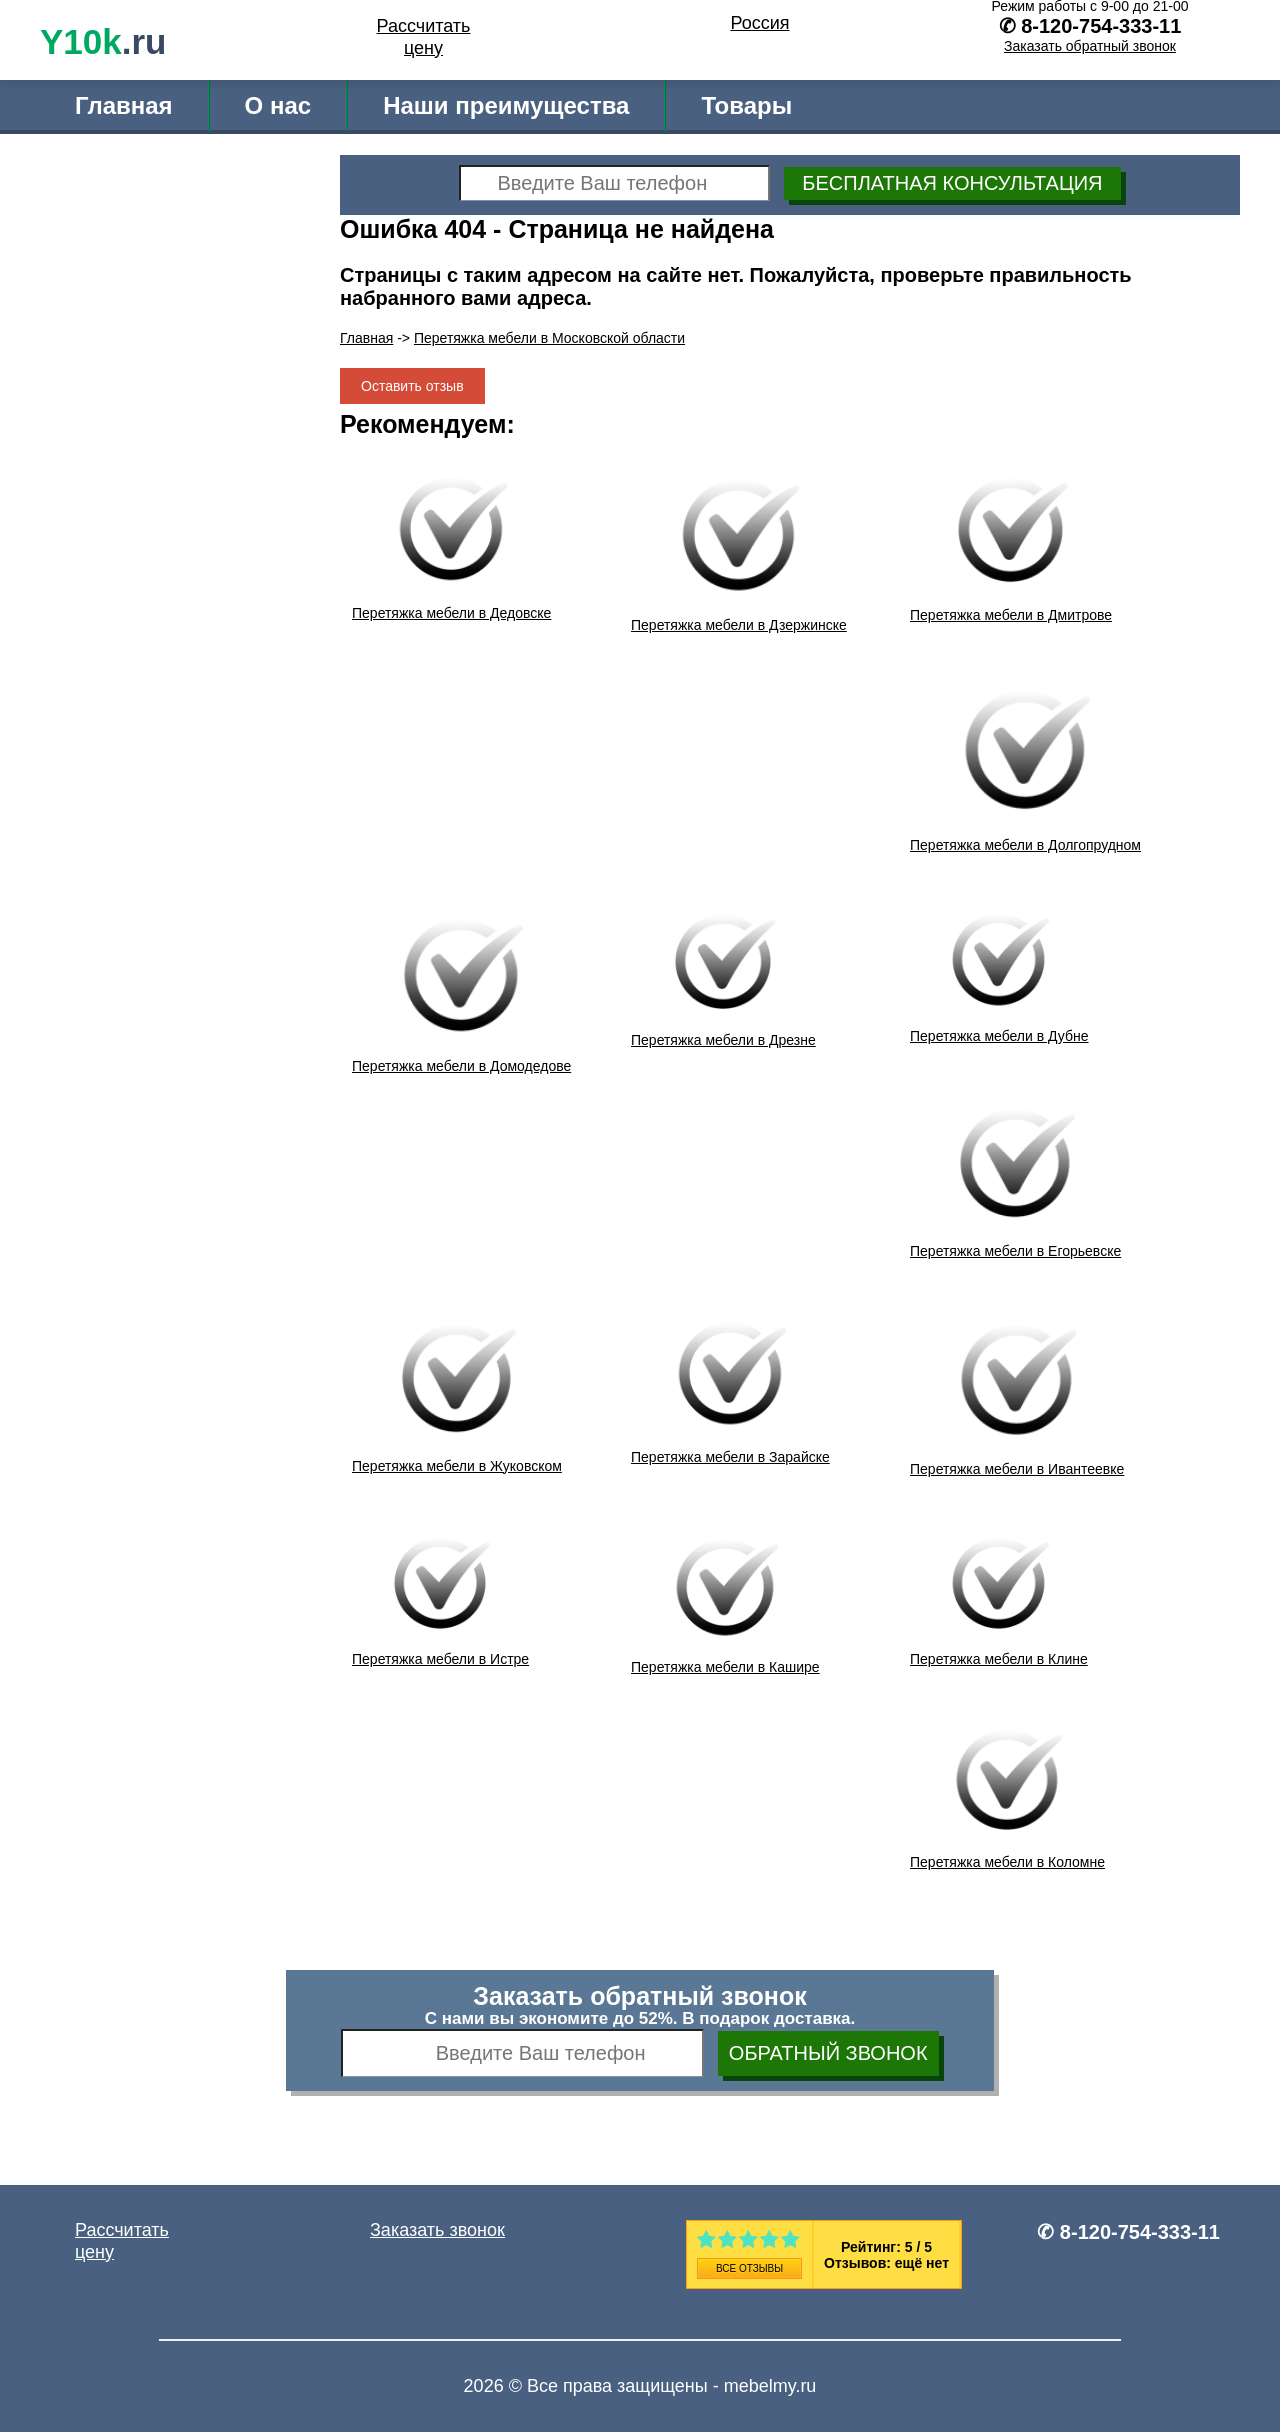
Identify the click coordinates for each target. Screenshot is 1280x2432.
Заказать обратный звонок (1090, 46)
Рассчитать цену (424, 37)
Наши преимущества (506, 105)
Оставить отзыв (412, 386)
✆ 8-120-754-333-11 (1128, 2232)
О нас (278, 105)
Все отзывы (749, 2268)
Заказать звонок (437, 2230)
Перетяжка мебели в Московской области (549, 338)
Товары (746, 105)
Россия (759, 23)
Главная (124, 105)
